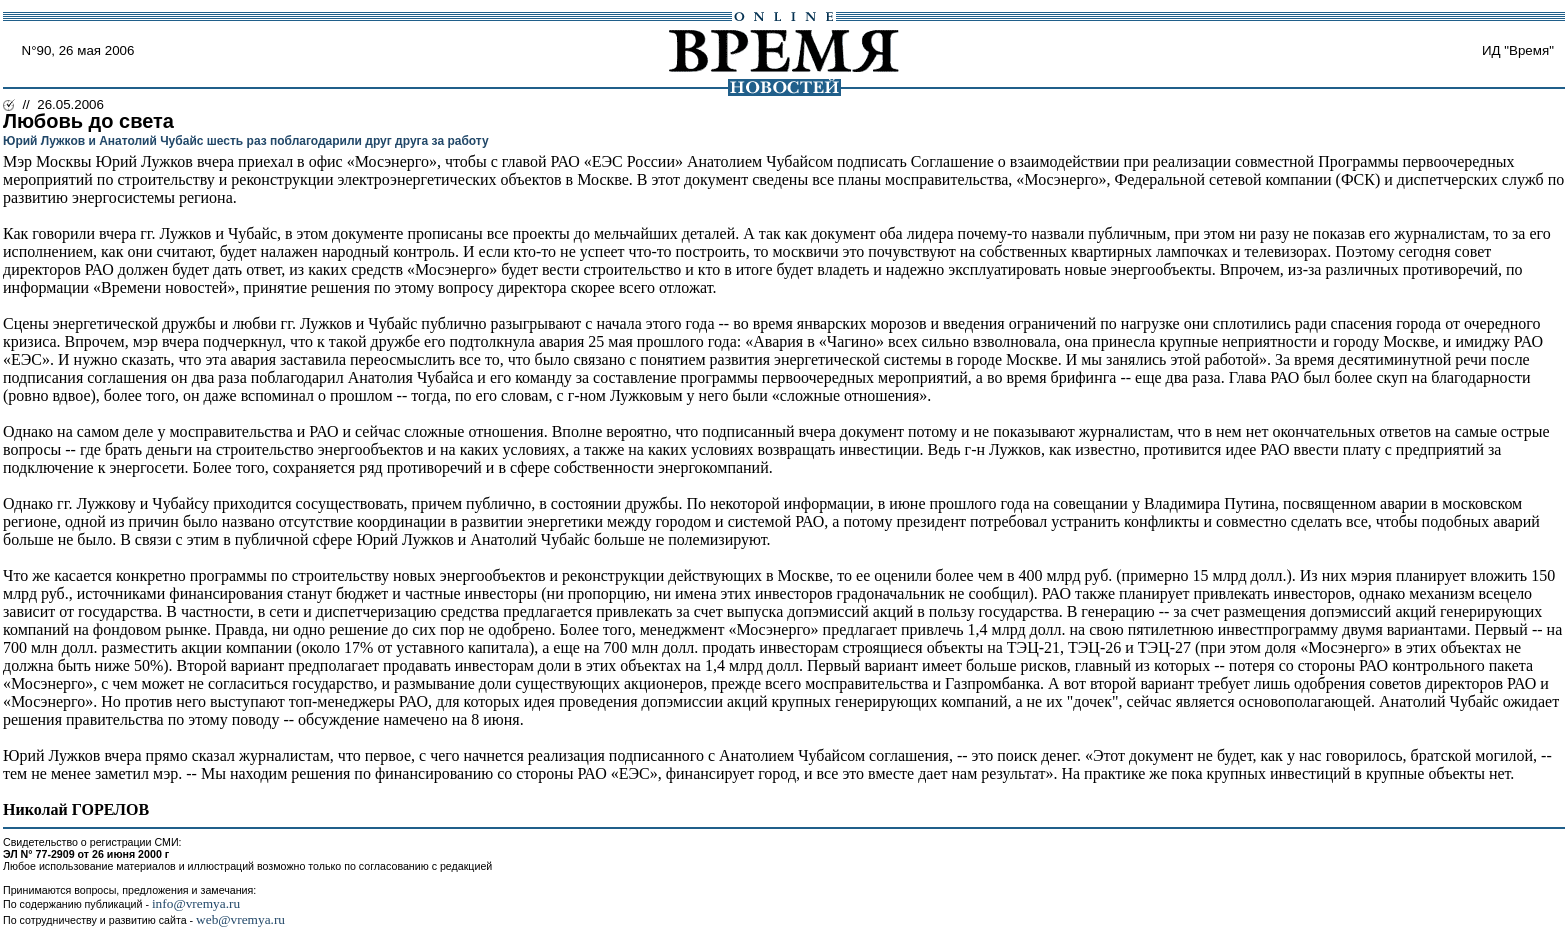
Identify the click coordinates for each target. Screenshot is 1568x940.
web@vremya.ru (240, 919)
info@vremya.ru (196, 903)
